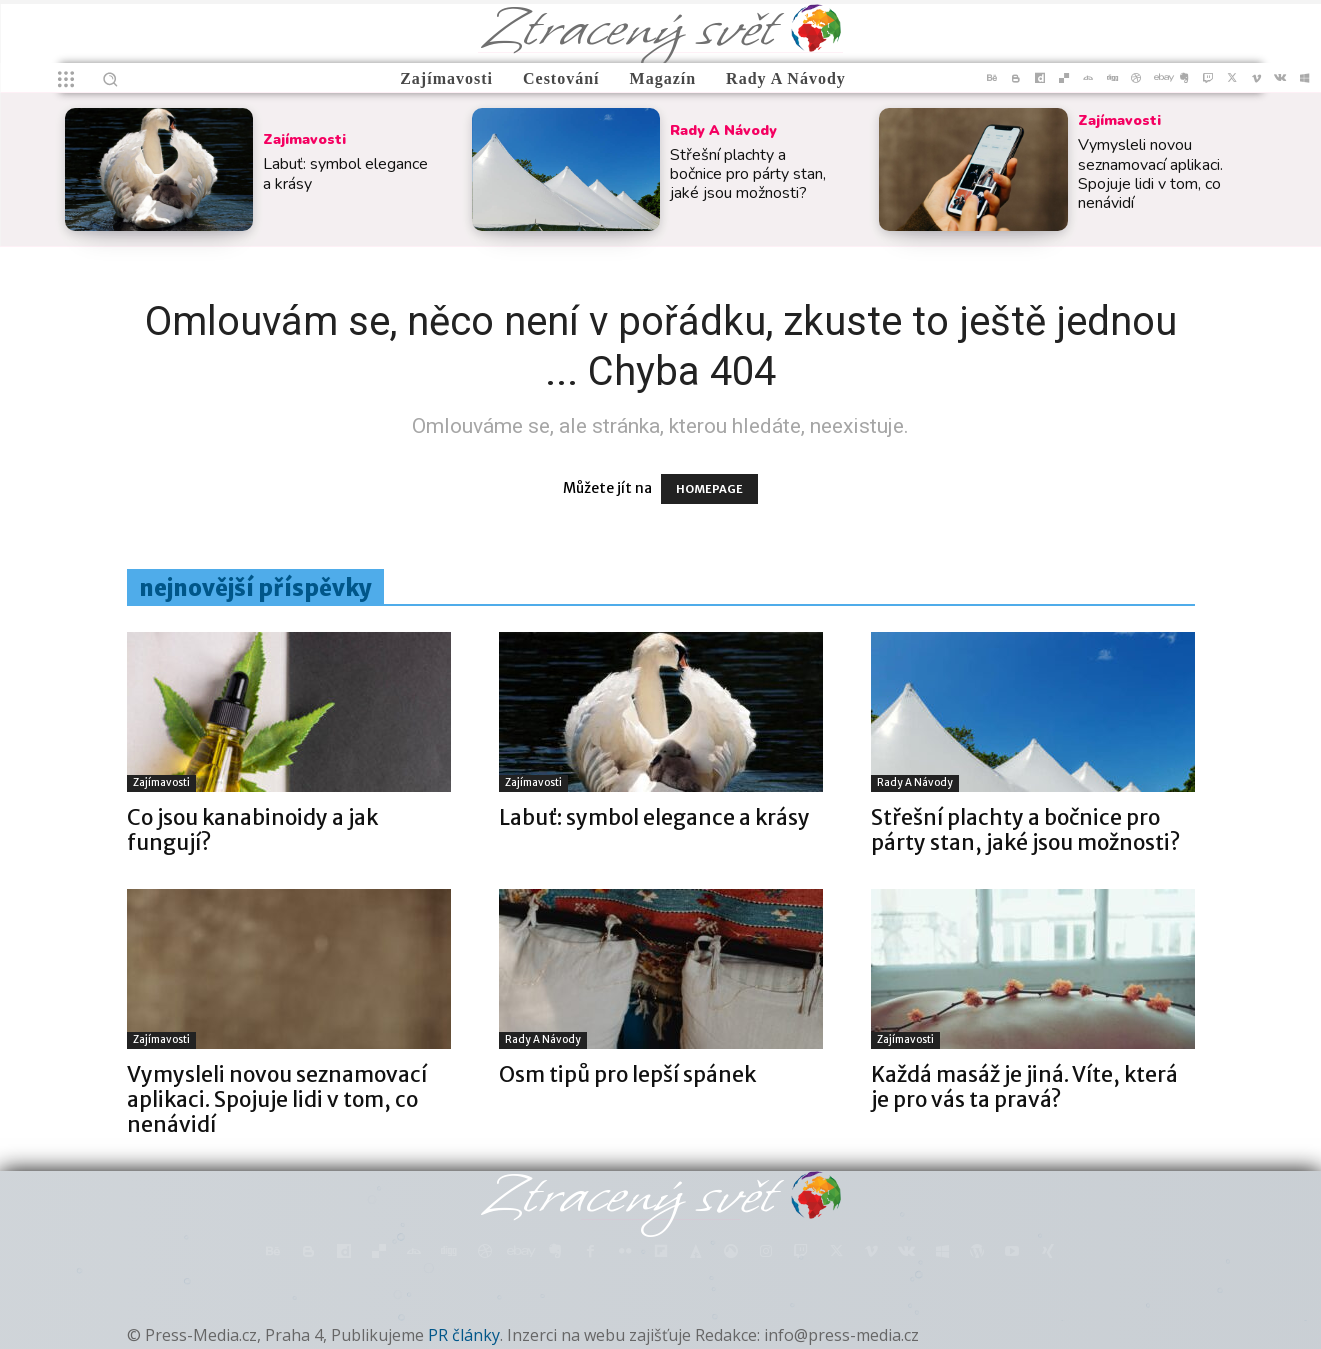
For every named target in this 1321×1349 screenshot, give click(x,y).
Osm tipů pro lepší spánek (627, 1074)
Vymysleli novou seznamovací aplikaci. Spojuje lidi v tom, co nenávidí (1150, 174)
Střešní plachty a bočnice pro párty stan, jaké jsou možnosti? (748, 174)
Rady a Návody (723, 131)
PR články (464, 1335)
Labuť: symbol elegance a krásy (345, 173)
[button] (110, 79)
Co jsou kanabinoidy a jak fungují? (252, 830)
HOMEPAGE (709, 489)
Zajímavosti (304, 140)
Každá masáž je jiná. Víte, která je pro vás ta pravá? (1024, 1087)
